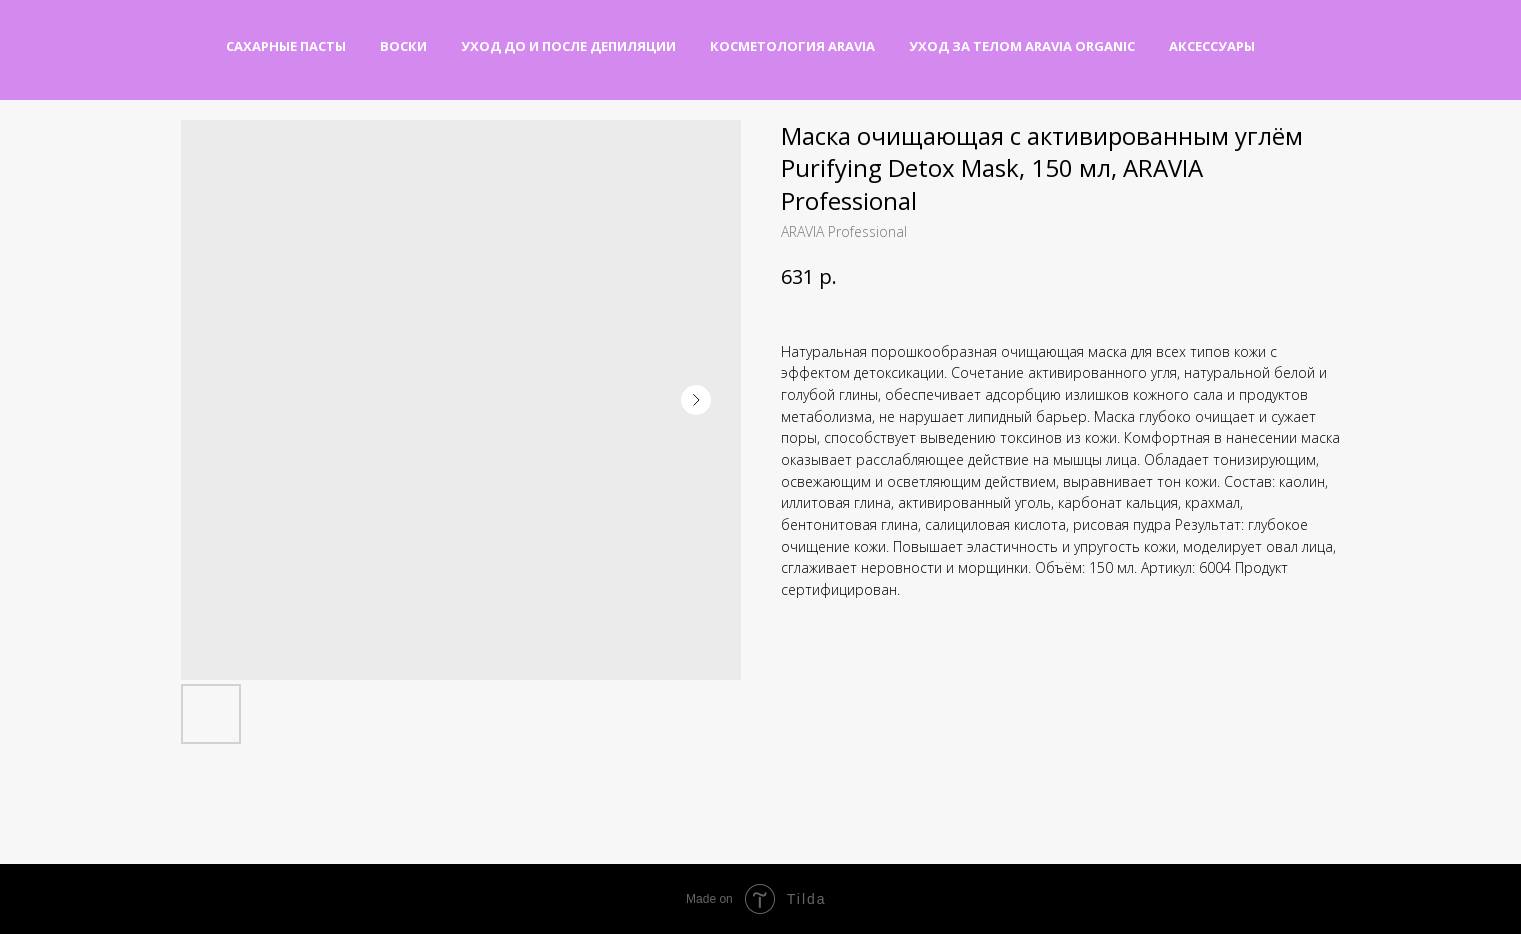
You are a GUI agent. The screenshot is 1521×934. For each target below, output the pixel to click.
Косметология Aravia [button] (792, 46)
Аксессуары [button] (1212, 46)
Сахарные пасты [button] (286, 46)
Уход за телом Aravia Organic (1022, 46)
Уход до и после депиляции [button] (568, 46)
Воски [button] (403, 46)
